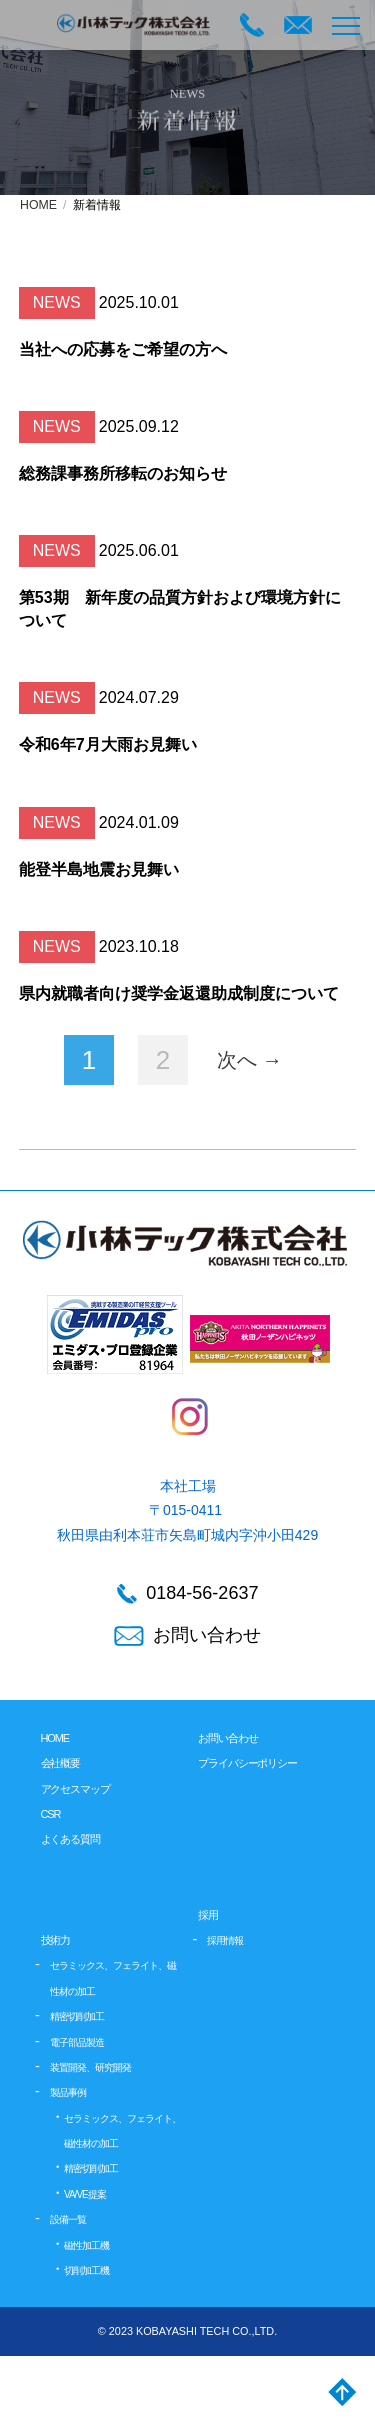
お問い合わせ (188, 1635)
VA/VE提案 (85, 2194)
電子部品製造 (77, 2042)
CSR (51, 1814)
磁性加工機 (86, 2245)
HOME (38, 205)
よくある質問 (70, 1839)
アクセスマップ (75, 1789)
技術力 (56, 1940)
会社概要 (61, 1763)
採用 (208, 1915)
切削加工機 (86, 2270)
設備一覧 (68, 2219)
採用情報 (225, 1940)
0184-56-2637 (188, 1593)
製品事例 (68, 2092)
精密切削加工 (77, 2016)
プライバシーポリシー (247, 1763)
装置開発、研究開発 (90, 2067)
